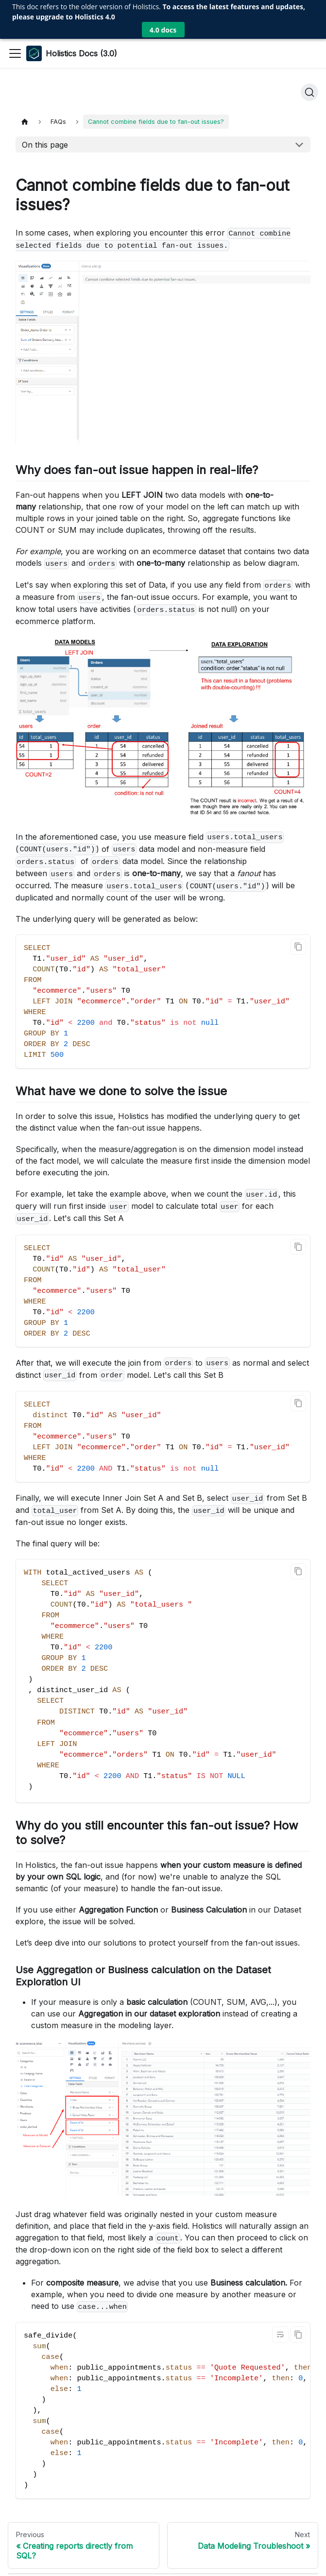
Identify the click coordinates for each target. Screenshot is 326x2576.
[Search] (309, 14)
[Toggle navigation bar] (15, 14)
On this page (45, 67)
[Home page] (25, 44)
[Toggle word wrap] (280, 2257)
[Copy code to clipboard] (298, 869)
